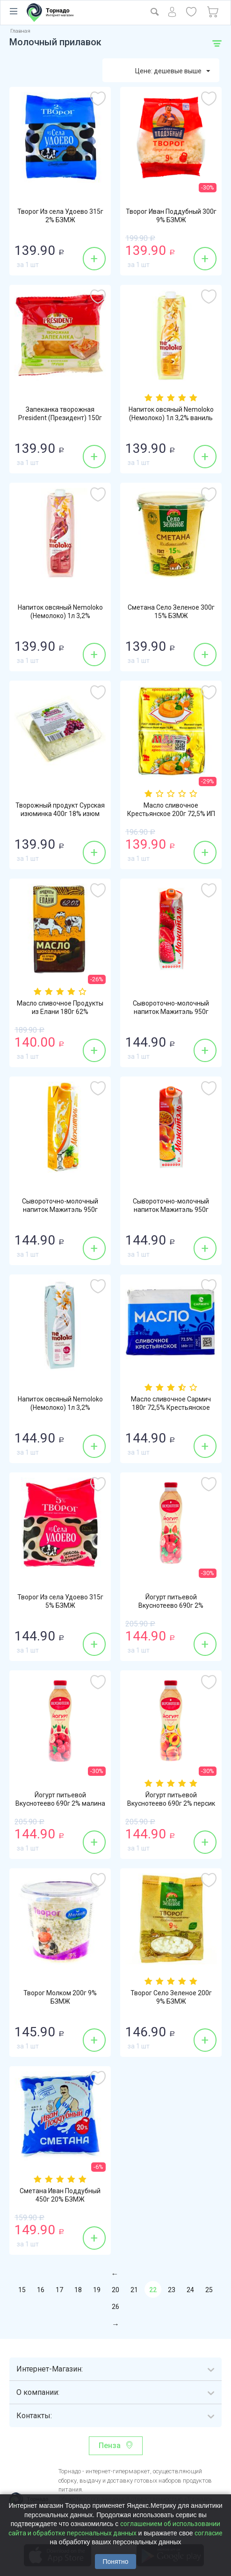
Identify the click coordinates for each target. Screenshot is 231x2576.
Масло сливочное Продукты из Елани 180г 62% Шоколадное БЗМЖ (60, 1011)
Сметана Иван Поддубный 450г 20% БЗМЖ (60, 2195)
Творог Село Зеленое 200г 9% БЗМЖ (171, 1997)
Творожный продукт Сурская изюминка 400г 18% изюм (60, 809)
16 (40, 2290)
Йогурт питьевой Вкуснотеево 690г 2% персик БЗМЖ (171, 1803)
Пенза (110, 2445)
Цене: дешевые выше (172, 71)
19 (97, 2290)
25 (209, 2290)
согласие (209, 2533)
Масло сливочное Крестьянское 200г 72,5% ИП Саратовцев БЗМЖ (171, 814)
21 (134, 2290)
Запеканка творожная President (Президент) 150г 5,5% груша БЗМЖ (60, 418)
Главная (20, 31)
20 (115, 2290)
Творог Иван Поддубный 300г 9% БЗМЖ (171, 216)
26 (115, 2306)
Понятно (115, 2561)
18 (78, 2290)
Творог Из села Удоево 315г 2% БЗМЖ (60, 216)
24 (190, 2290)
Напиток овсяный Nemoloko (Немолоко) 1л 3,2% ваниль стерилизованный (171, 418)
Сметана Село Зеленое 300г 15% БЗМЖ (171, 611)
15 (22, 2290)
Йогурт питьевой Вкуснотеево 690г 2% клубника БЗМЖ (170, 1605)
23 (171, 2290)
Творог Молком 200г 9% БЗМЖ (60, 1997)
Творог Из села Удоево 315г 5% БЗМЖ (60, 1601)
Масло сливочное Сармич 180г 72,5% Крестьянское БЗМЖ (171, 1407)
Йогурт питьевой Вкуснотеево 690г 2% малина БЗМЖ (60, 1803)
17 (59, 2290)
